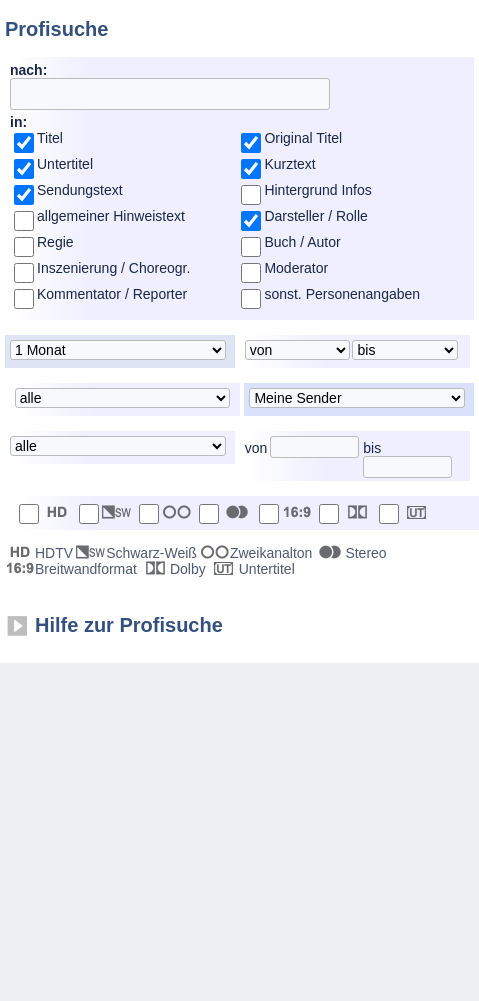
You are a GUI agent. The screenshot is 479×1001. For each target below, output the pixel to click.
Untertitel (65, 164)
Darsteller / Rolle (315, 216)
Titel (50, 138)
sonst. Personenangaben (342, 294)
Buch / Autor (302, 242)
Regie (55, 242)
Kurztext (289, 164)
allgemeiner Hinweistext (111, 216)
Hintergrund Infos (317, 190)
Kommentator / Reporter (112, 294)
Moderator (296, 268)
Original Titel (303, 138)
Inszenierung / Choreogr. (113, 268)
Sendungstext (80, 190)
